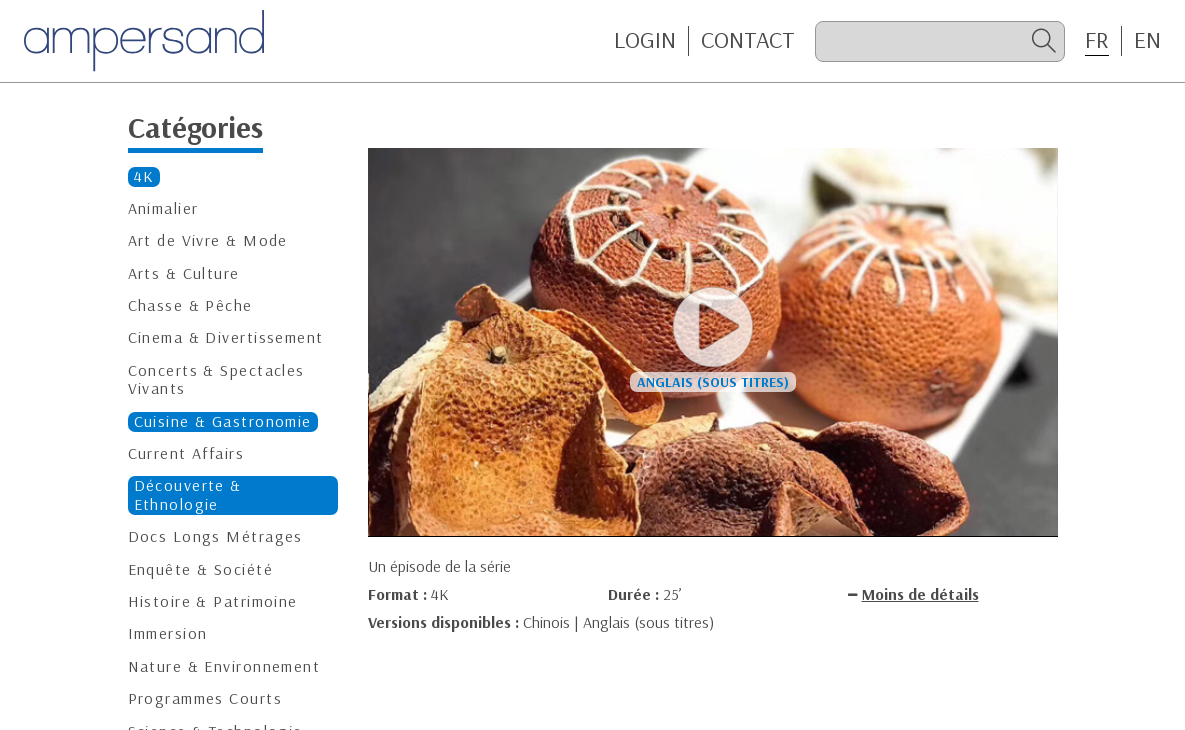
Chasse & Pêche (190, 305)
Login (645, 40)
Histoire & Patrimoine (213, 601)
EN (1147, 40)
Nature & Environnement (224, 666)
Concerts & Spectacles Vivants (216, 379)
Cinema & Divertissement (226, 337)
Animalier (163, 208)
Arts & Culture (184, 273)
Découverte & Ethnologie (188, 494)
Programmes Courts (205, 698)
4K (144, 176)
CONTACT (748, 40)
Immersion (168, 633)
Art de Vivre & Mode (208, 240)
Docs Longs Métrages (215, 536)
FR (1097, 40)
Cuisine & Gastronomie (223, 421)
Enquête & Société (200, 569)
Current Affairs (186, 453)
